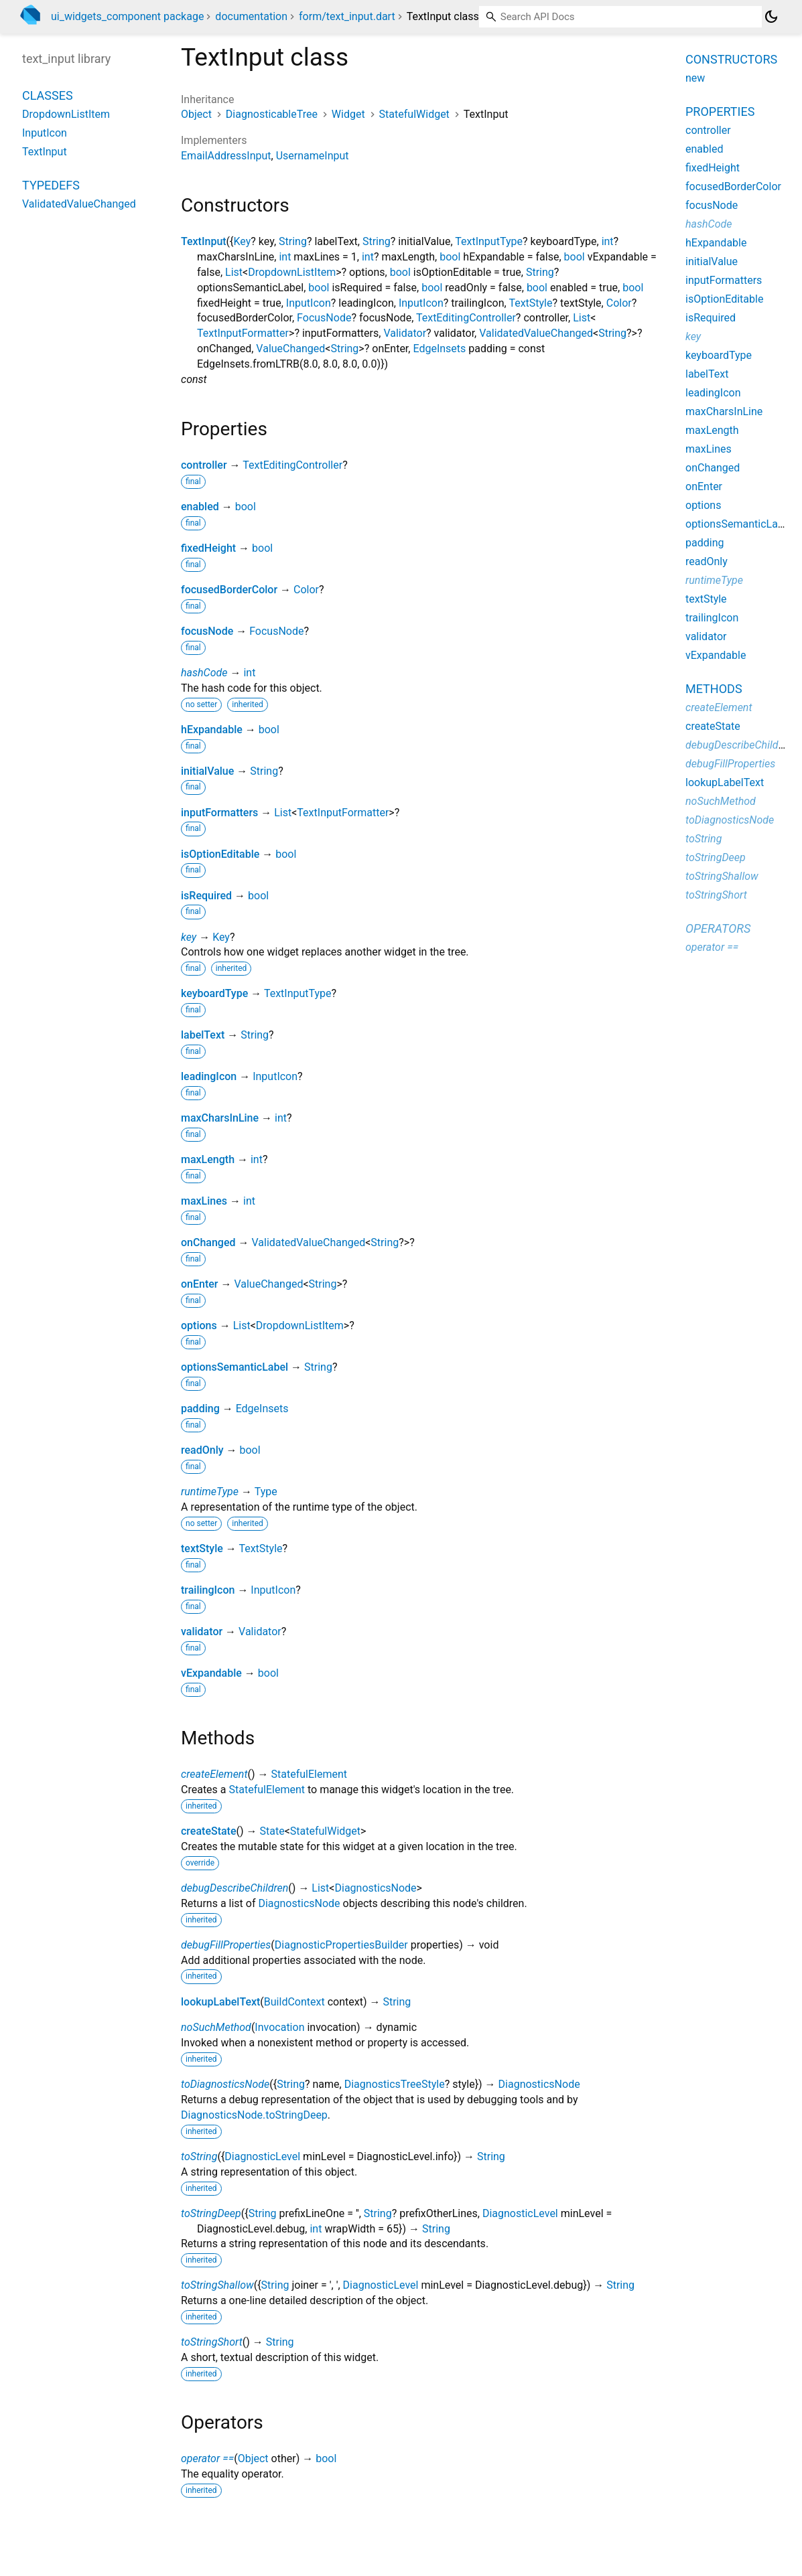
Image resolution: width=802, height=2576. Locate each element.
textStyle (202, 1548)
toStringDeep (211, 2213)
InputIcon (308, 303)
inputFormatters (219, 812)
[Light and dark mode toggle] (771, 16)
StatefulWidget (414, 114)
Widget (348, 114)
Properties (719, 111)
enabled (200, 506)
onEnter (199, 1284)
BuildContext (294, 2001)
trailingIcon (208, 1590)
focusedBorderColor (229, 589)
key (188, 937)
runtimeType (210, 1491)
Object (196, 114)
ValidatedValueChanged (536, 333)
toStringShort (212, 2342)
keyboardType (214, 993)
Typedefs (51, 185)
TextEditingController (466, 317)
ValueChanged (290, 348)
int (608, 241)
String (293, 241)
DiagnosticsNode (375, 1888)
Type (266, 1491)
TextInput (203, 241)
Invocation (279, 2027)
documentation (251, 16)
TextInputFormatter (243, 333)
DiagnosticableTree (272, 114)
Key (242, 241)
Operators (717, 928)
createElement (214, 1774)
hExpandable (212, 729)
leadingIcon (209, 1076)
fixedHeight (208, 548)
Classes (47, 95)
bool (450, 256)
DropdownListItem (292, 272)
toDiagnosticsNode (225, 2084)
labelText (202, 1035)
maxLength (208, 1159)
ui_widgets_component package (127, 16)
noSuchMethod (216, 2027)
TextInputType (489, 241)
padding (200, 1408)
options (199, 1325)
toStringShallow (217, 2285)
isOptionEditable (220, 854)
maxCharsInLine (220, 1118)
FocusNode (324, 317)
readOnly (202, 1450)
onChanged (208, 1242)
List (234, 272)
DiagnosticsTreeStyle (394, 2084)
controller (204, 465)
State (272, 1831)
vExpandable (211, 1673)
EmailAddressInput (226, 155)
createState (209, 1831)
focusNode (207, 631)
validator (201, 1631)
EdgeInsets (439, 348)
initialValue (207, 771)
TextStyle (530, 303)
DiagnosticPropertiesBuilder (341, 1945)
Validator (404, 333)
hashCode (204, 672)
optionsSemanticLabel (234, 1367)
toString (199, 2156)
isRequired (206, 895)
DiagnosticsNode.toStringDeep (254, 2115)
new (695, 78)
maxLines (204, 1201)
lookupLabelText (220, 2001)
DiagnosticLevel (262, 2156)
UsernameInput (312, 155)
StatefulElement (309, 1774)
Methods (713, 689)
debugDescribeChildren (234, 1888)
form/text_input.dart (347, 16)
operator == (207, 2458)
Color (619, 303)
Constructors (731, 59)
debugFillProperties (226, 1945)
